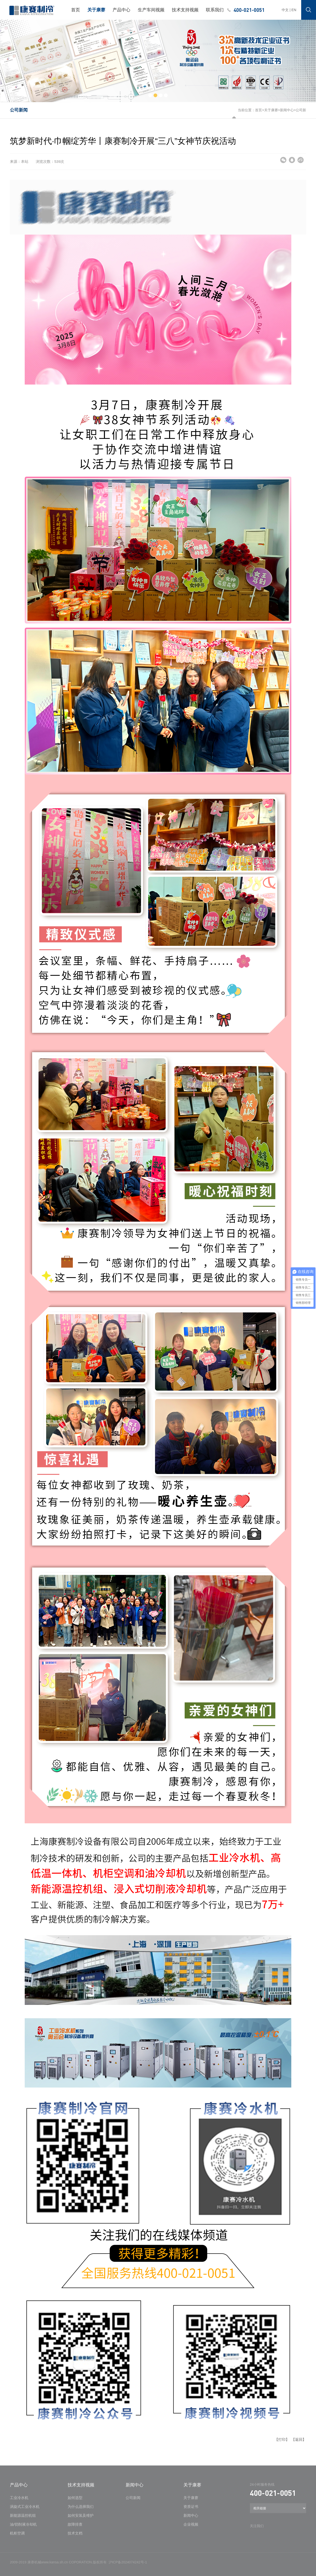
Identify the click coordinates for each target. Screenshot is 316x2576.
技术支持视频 (185, 9)
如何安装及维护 (81, 2517)
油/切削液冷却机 (23, 2526)
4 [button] (166, 95)
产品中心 (121, 9)
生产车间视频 (151, 9)
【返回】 (298, 2439)
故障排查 (75, 2526)
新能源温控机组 (23, 2517)
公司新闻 (19, 110)
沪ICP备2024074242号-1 (128, 2564)
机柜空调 (17, 2535)
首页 (75, 9)
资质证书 (190, 2508)
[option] (158, 61)
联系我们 (215, 9)
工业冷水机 (19, 2500)
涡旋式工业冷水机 (25, 2508)
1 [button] (150, 95)
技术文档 (75, 2535)
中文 (285, 10)
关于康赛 (96, 9)
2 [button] (155, 95)
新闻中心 (287, 110)
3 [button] (160, 95)
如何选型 (75, 2500)
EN (294, 10)
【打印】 (282, 2439)
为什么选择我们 (81, 2508)
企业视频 (190, 2526)
